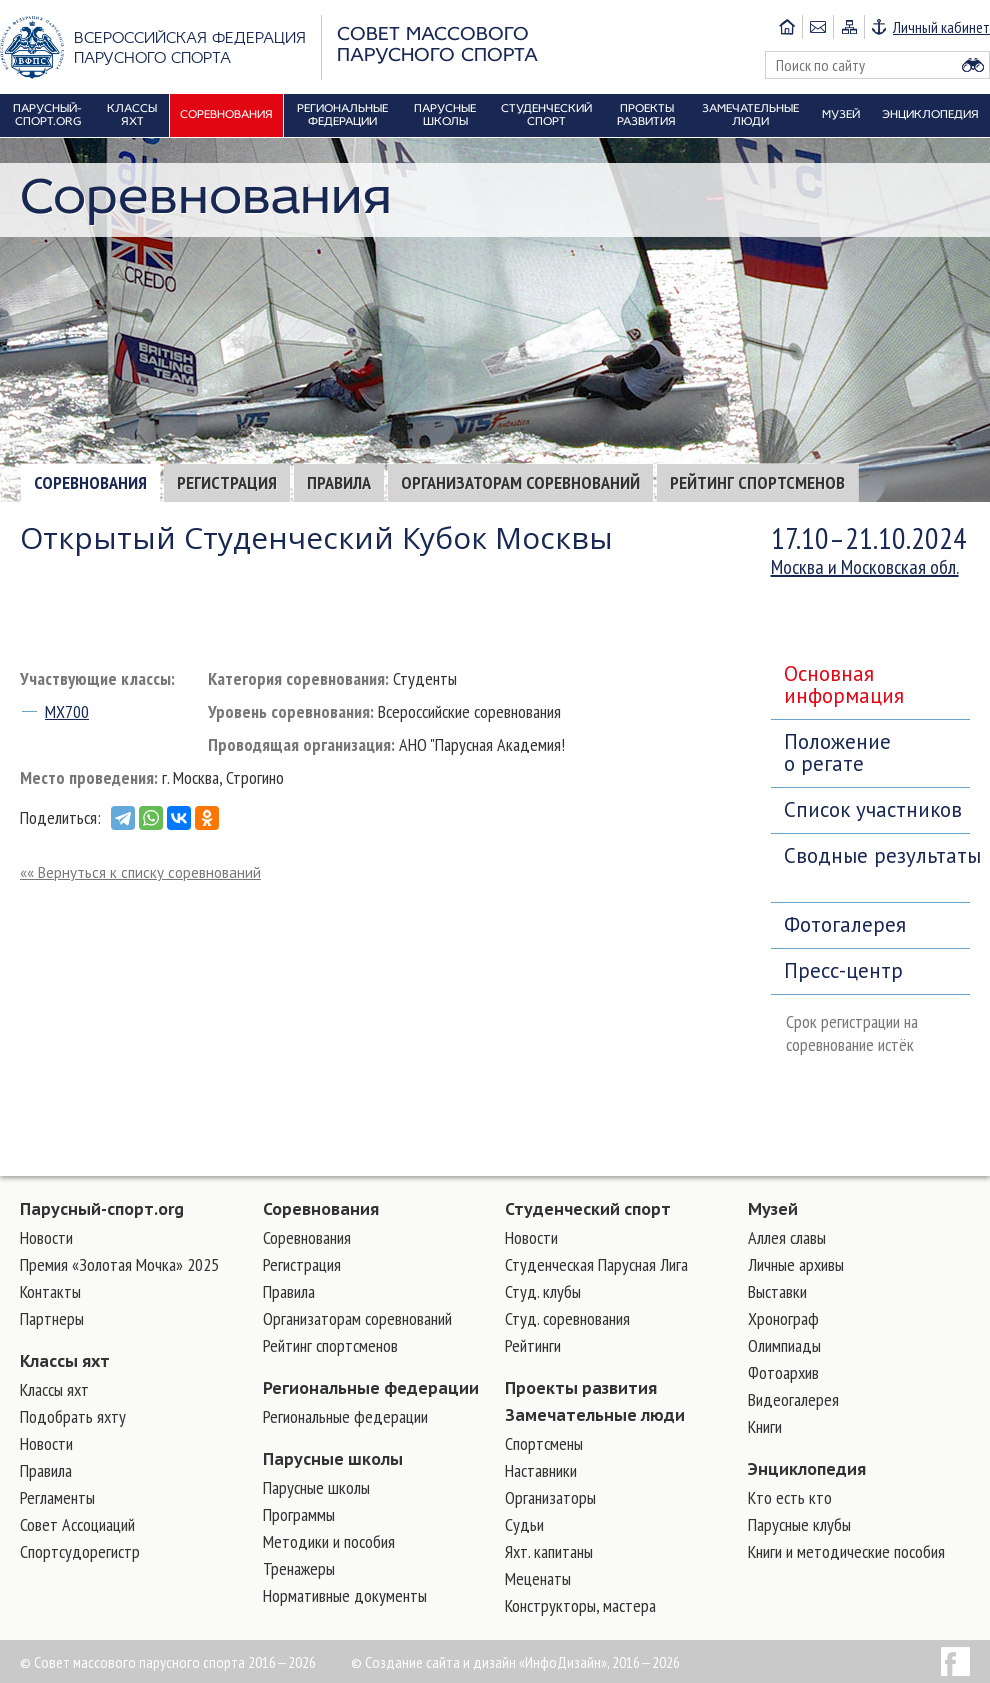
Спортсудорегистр (80, 1551)
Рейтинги (533, 1345)
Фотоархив (783, 1372)
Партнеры (52, 1318)
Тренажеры (299, 1568)
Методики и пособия (329, 1541)
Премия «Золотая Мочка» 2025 (119, 1264)
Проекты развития (581, 1388)
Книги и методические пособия (846, 1551)
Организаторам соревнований (520, 482)
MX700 (67, 711)
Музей (773, 1209)
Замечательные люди (595, 1415)
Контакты (50, 1291)
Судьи (524, 1524)
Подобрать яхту (73, 1416)
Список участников (873, 809)
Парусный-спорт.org (102, 1209)
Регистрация (227, 482)
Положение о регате (837, 752)
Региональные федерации (371, 1388)
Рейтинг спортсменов (757, 482)
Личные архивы (796, 1264)
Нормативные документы (345, 1595)
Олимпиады (784, 1345)
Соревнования (90, 482)
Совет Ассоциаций (77, 1524)
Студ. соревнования (567, 1318)
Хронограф (783, 1318)
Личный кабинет (941, 27)
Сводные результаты (877, 855)
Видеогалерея (793, 1399)
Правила (339, 482)
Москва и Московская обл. (865, 567)
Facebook (955, 1661)
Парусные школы (333, 1459)
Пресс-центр (843, 970)
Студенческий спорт (588, 1209)
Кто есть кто (790, 1497)
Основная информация (844, 684)
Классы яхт (65, 1361)
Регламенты (57, 1497)
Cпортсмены (544, 1443)
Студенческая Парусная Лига (596, 1264)
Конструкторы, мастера (580, 1605)
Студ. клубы (543, 1291)
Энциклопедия (807, 1469)
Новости (46, 1237)
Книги (765, 1426)
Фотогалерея (845, 924)
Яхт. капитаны (549, 1551)
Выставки (777, 1291)
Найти (973, 65)
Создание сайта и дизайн (440, 1662)
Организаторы (550, 1497)
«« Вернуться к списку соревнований (140, 872)
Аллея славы (787, 1237)
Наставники (541, 1470)
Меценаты (538, 1578)
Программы (299, 1514)
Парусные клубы (799, 1524)
